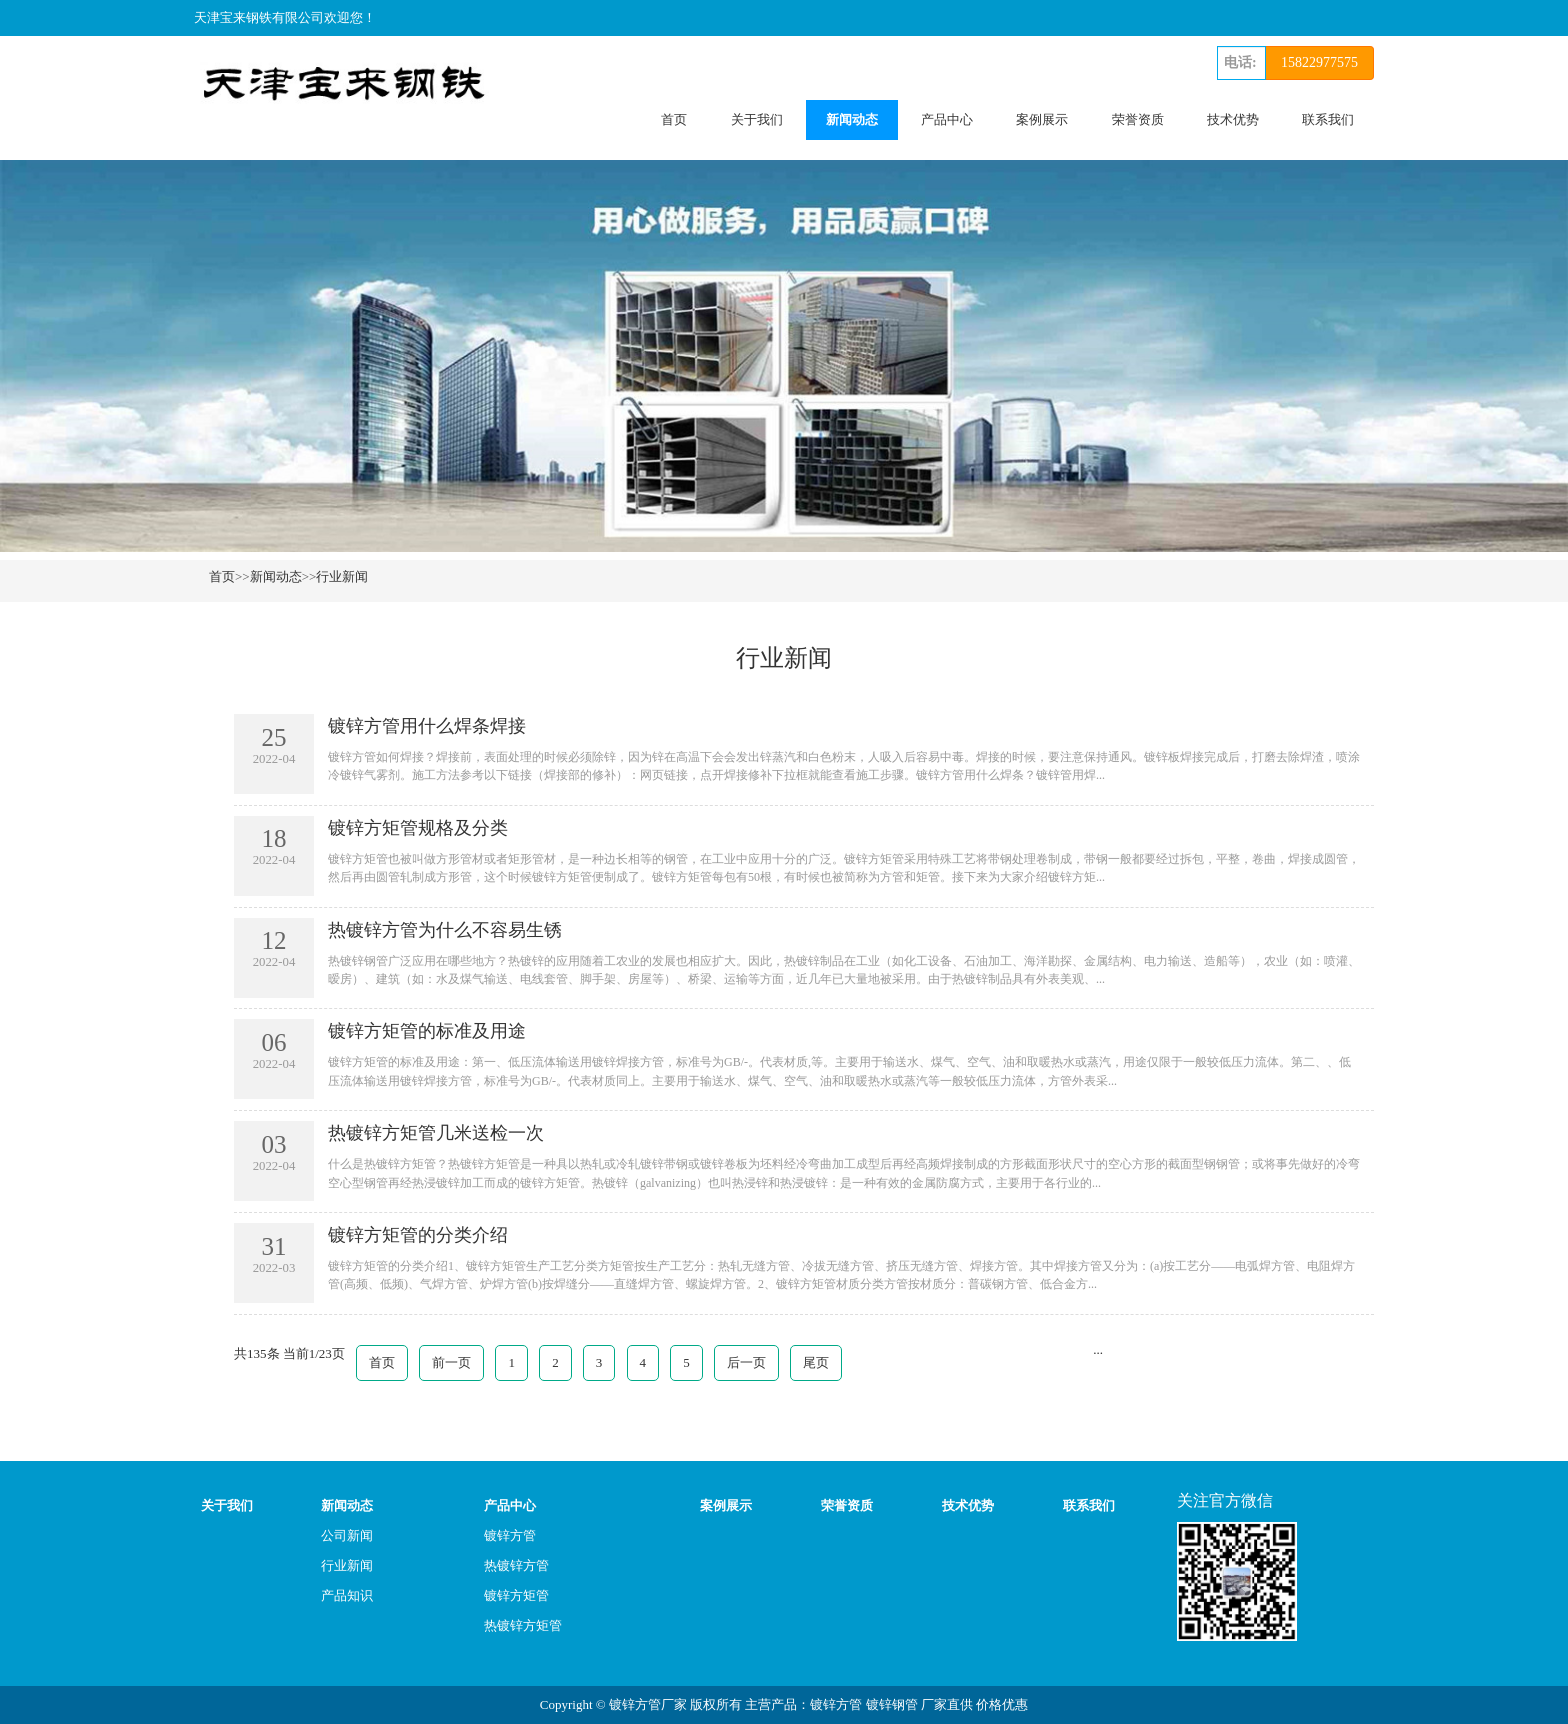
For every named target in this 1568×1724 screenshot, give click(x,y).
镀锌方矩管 (516, 1595)
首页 (674, 119)
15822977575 (1319, 62)
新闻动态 (852, 119)
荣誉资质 (1138, 119)
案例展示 (1042, 119)
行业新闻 (342, 576)
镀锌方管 (510, 1535)
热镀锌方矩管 (523, 1625)
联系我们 (1328, 119)
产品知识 (347, 1595)
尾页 (816, 1362)
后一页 (746, 1362)
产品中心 (947, 119)
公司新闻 (347, 1535)
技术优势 (1233, 119)
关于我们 (757, 119)
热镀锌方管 (516, 1565)
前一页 (451, 1362)
